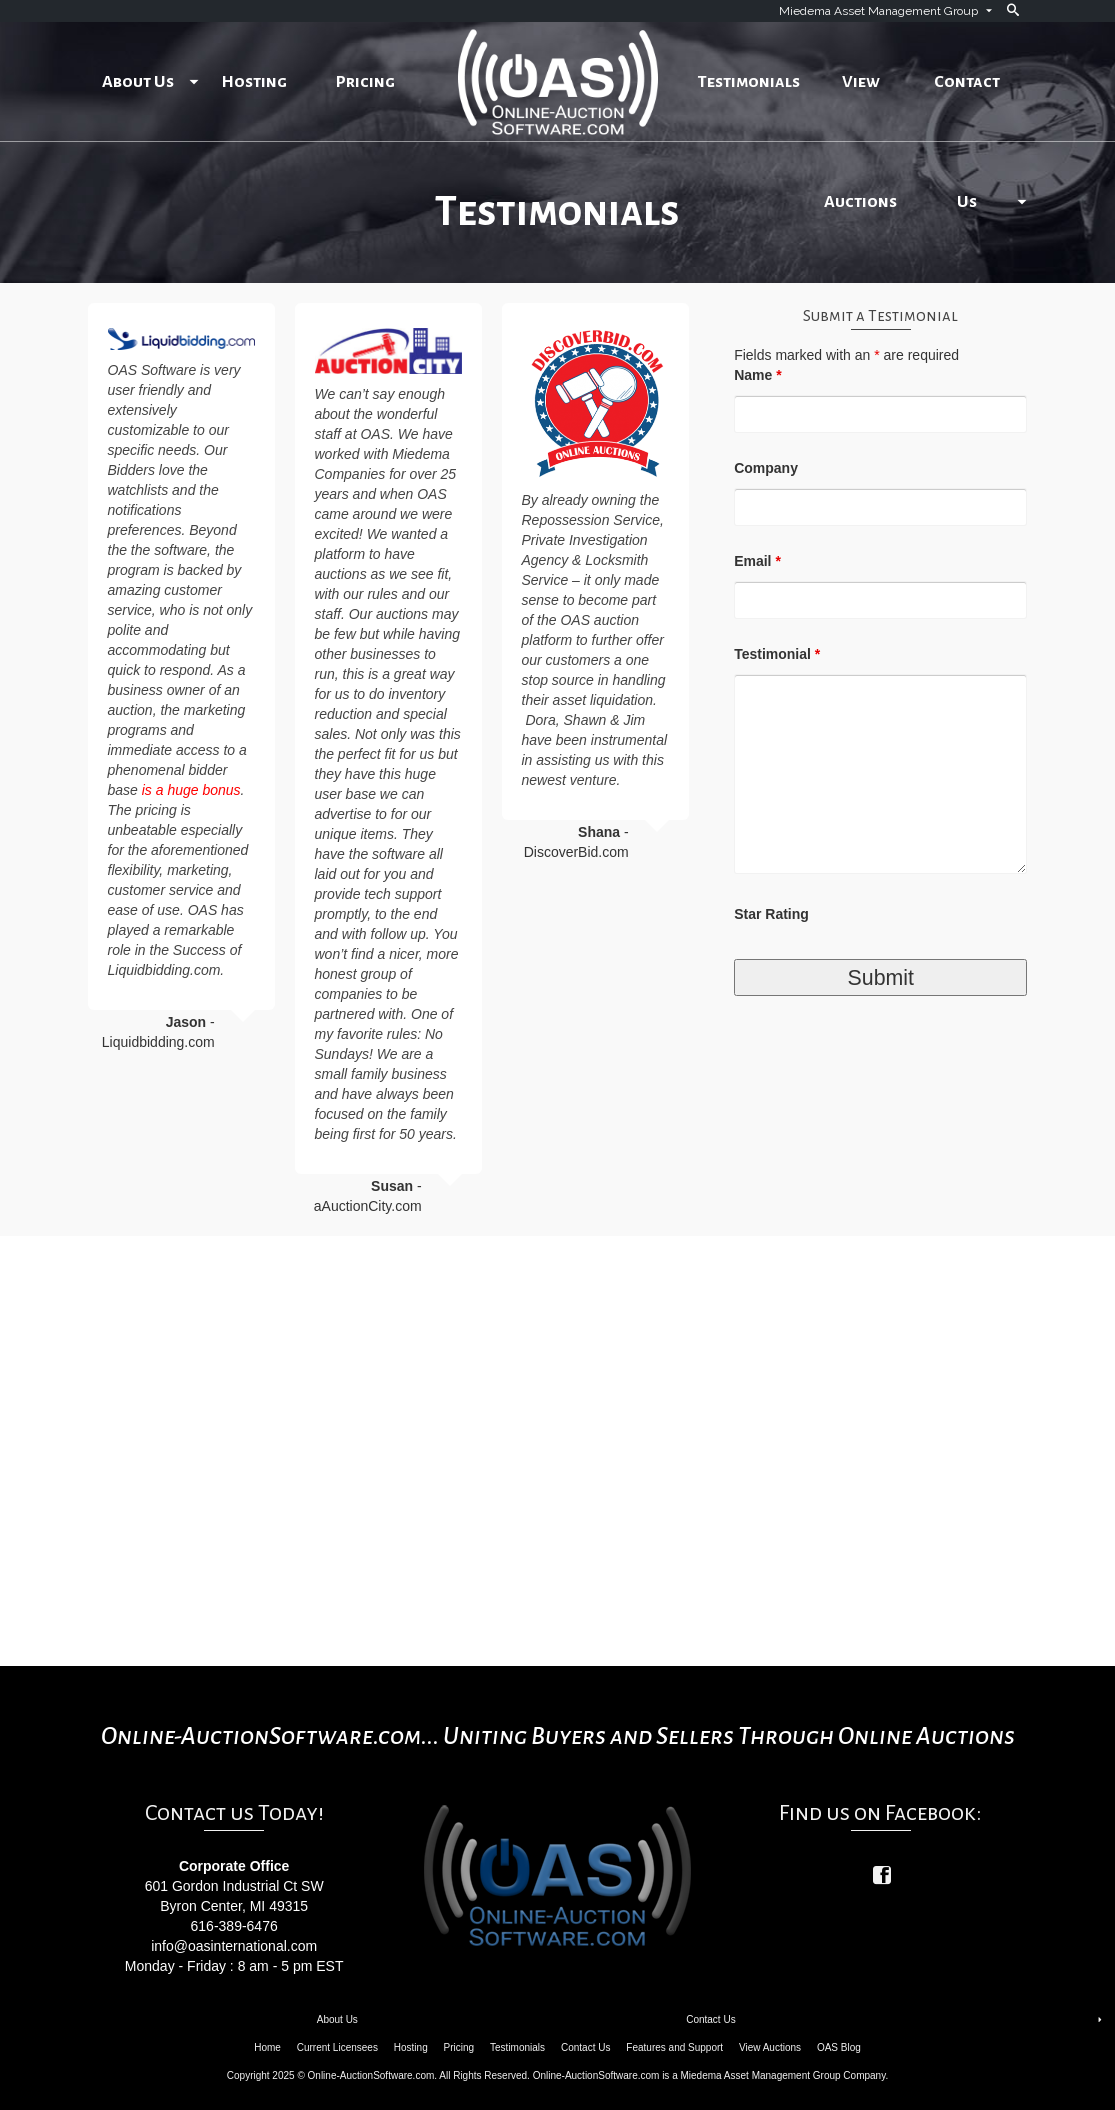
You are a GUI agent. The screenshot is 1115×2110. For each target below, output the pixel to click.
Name (757, 375)
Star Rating (771, 914)
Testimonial (777, 654)
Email (757, 561)
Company (766, 468)
